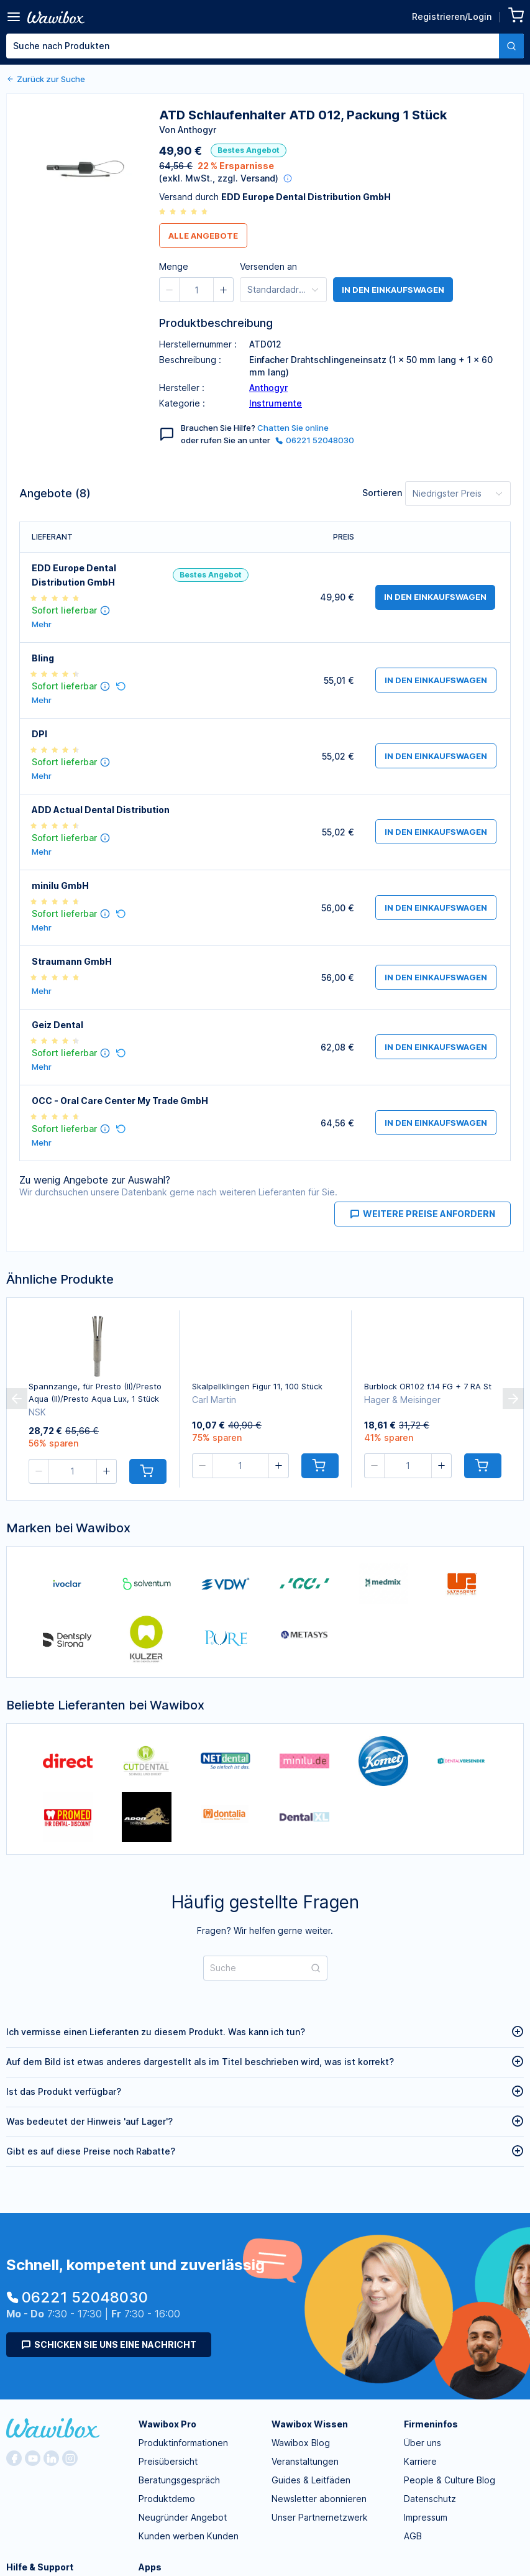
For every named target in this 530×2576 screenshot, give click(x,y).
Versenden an (268, 266)
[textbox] (252, 46)
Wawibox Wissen (310, 2424)
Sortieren (382, 492)
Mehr (42, 624)
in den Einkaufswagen (393, 290)
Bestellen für (378, 93)
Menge (266, 93)
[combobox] (265, 46)
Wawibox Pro (167, 2424)
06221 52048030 (314, 440)
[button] (294, 96)
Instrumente (275, 403)
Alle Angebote (203, 236)
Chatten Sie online (293, 428)
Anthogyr (268, 387)
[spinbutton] (318, 96)
